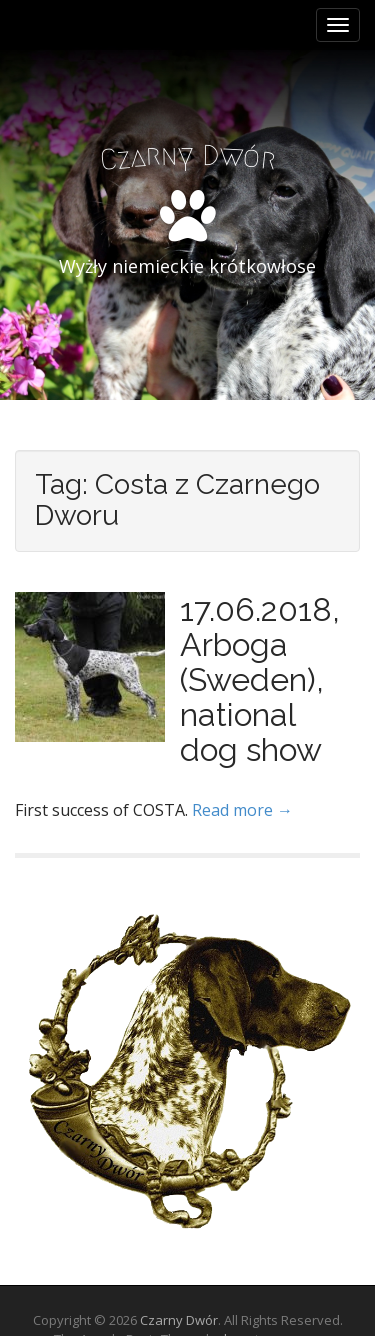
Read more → (242, 810)
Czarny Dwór (179, 1320)
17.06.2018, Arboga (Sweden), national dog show (260, 680)
